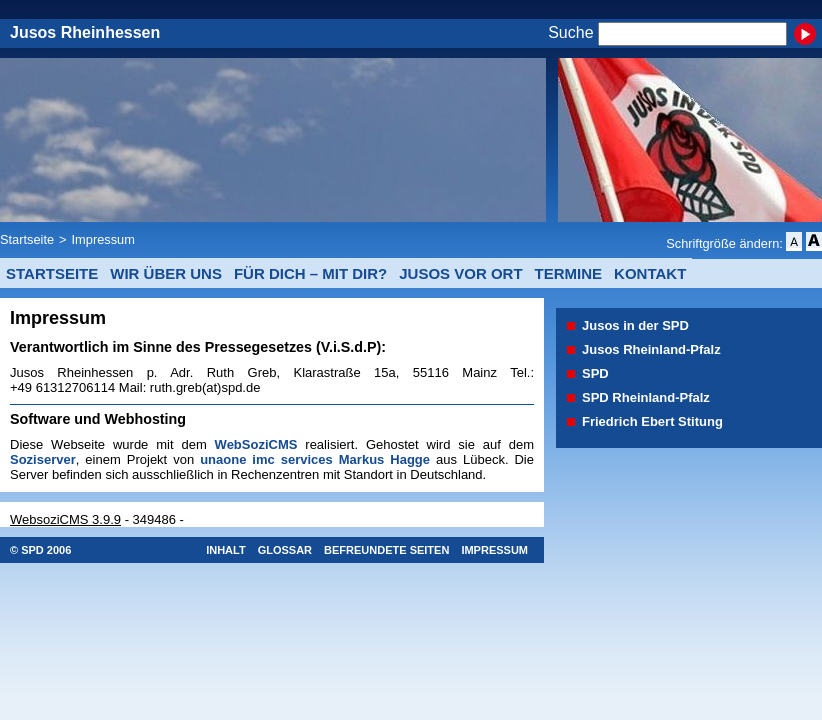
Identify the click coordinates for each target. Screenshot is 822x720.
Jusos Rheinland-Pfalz (651, 349)
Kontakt (650, 273)
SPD (595, 373)
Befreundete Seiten (386, 550)
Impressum (103, 239)
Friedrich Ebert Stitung (652, 421)
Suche (570, 33)
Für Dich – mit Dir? (310, 273)
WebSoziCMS (256, 444)
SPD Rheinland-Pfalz (646, 397)
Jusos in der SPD (635, 325)
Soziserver (43, 459)
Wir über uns (166, 273)
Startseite (27, 239)
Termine (569, 273)
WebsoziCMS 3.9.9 (65, 519)
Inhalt (226, 550)
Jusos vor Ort (460, 273)
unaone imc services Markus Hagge (315, 459)
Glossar (285, 550)
